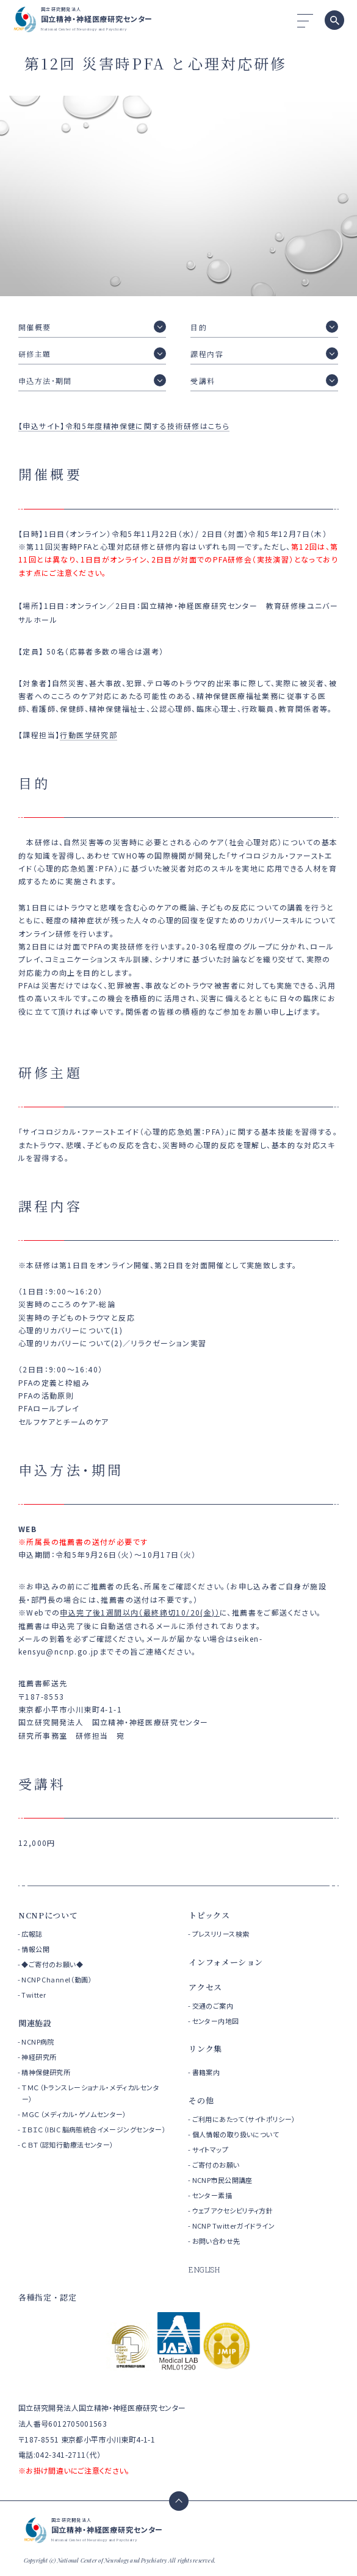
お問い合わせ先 (216, 2241)
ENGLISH (204, 2269)
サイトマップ (210, 2149)
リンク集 (205, 2048)
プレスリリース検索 (221, 1934)
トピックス (209, 1915)
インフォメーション (226, 1962)
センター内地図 (215, 2021)
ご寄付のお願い (216, 2165)
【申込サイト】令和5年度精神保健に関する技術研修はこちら (123, 425)
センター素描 (212, 2195)
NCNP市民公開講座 (222, 2180)
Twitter (33, 1994)
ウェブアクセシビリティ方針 (232, 2210)
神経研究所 (38, 2057)
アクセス (205, 1987)
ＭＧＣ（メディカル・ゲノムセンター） (74, 2114)
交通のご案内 (213, 2005)
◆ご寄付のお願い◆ (52, 1964)
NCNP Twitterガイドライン (233, 2225)
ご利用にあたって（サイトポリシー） (244, 2119)
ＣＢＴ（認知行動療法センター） (67, 2144)
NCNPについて (48, 1915)
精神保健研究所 (45, 2072)
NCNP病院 (37, 2041)
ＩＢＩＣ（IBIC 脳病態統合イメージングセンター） (93, 2129)
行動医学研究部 (88, 734)
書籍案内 (206, 2072)
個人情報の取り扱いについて (235, 2134)
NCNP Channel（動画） (56, 1979)
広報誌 (31, 1934)
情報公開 (35, 1949)
